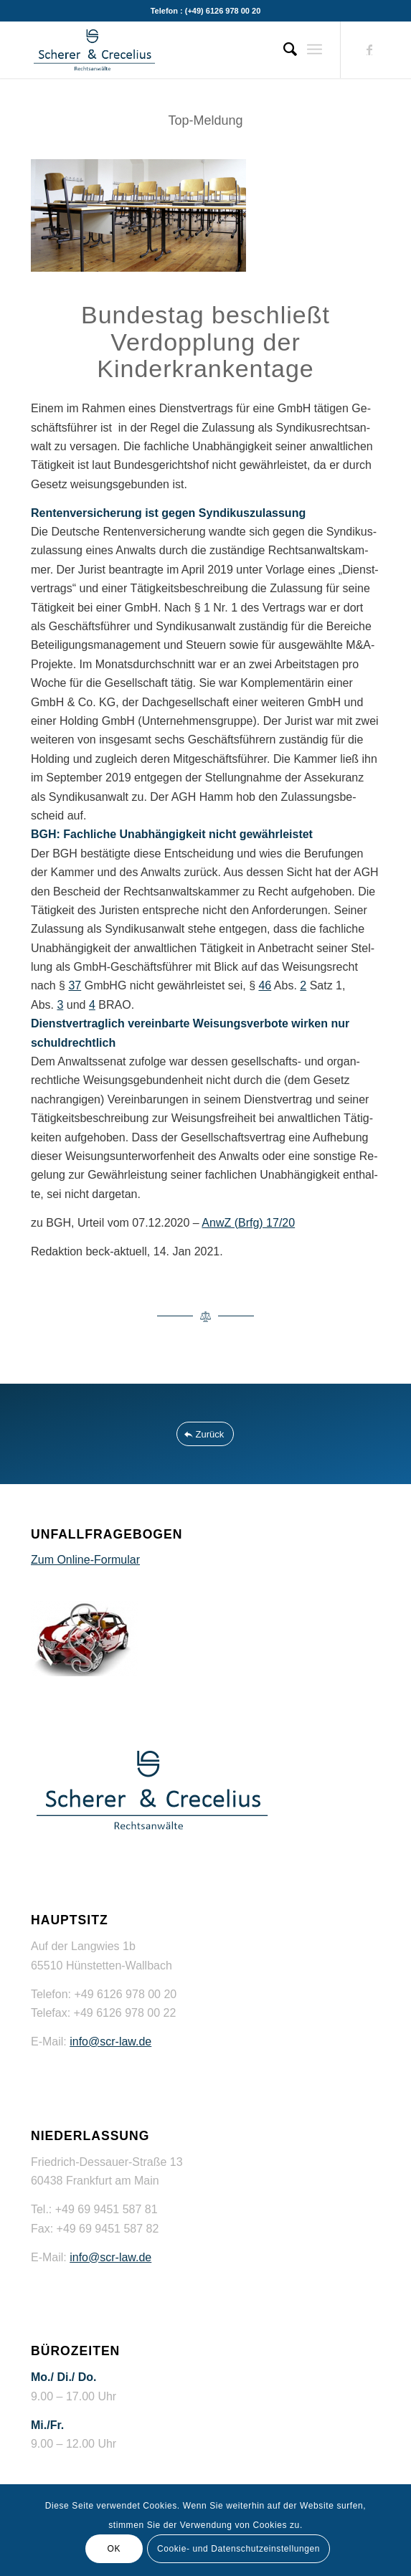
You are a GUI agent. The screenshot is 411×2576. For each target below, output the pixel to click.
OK (114, 2549)
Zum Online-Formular (85, 1560)
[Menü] (314, 49)
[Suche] (283, 49)
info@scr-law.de (110, 2041)
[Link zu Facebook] (369, 50)
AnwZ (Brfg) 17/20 (248, 1223)
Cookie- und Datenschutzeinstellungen (238, 2549)
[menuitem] (283, 49)
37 (74, 985)
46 (264, 985)
